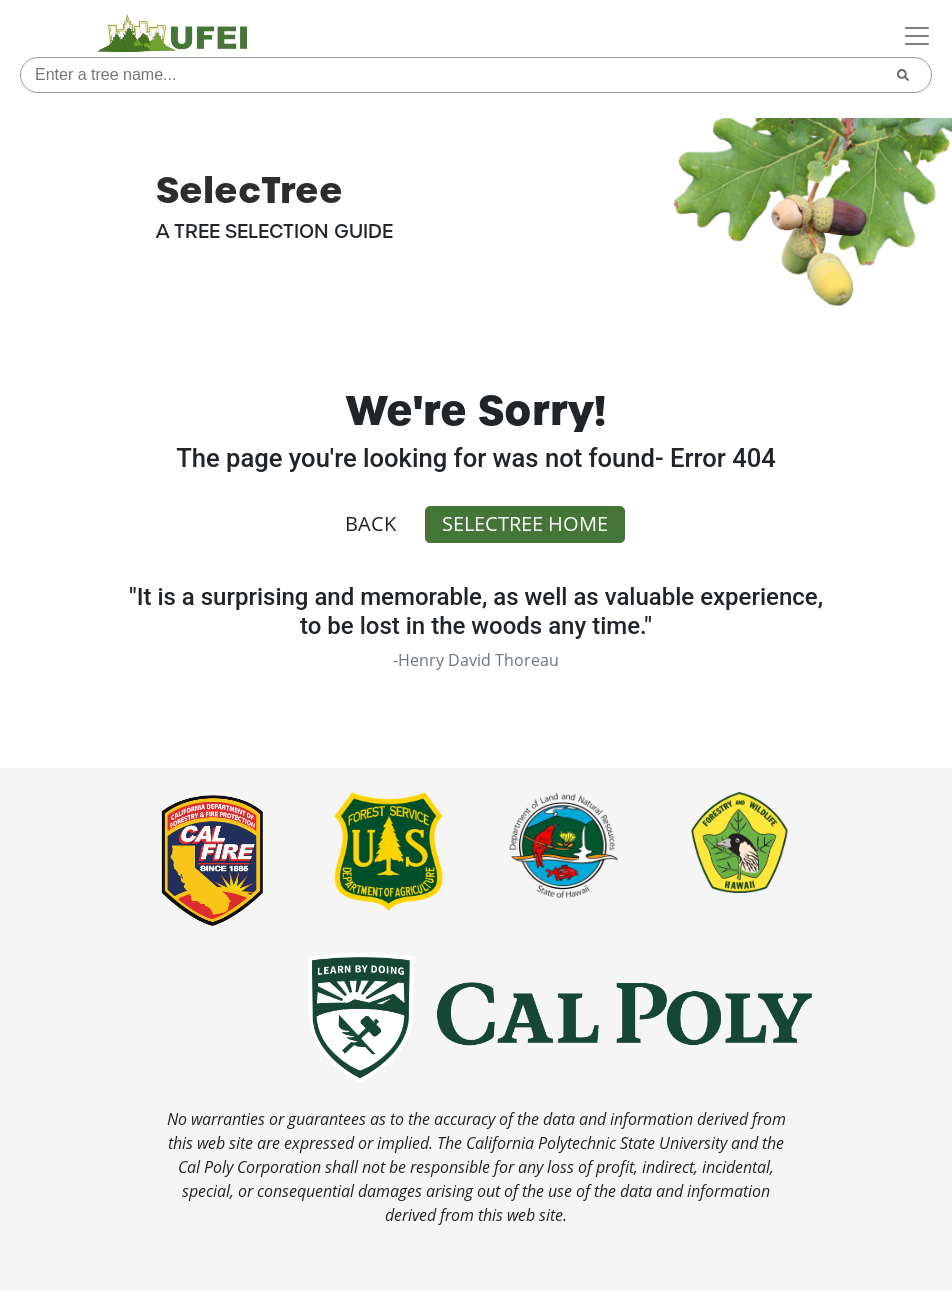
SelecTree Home (525, 523)
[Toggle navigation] (917, 36)
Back (370, 523)
